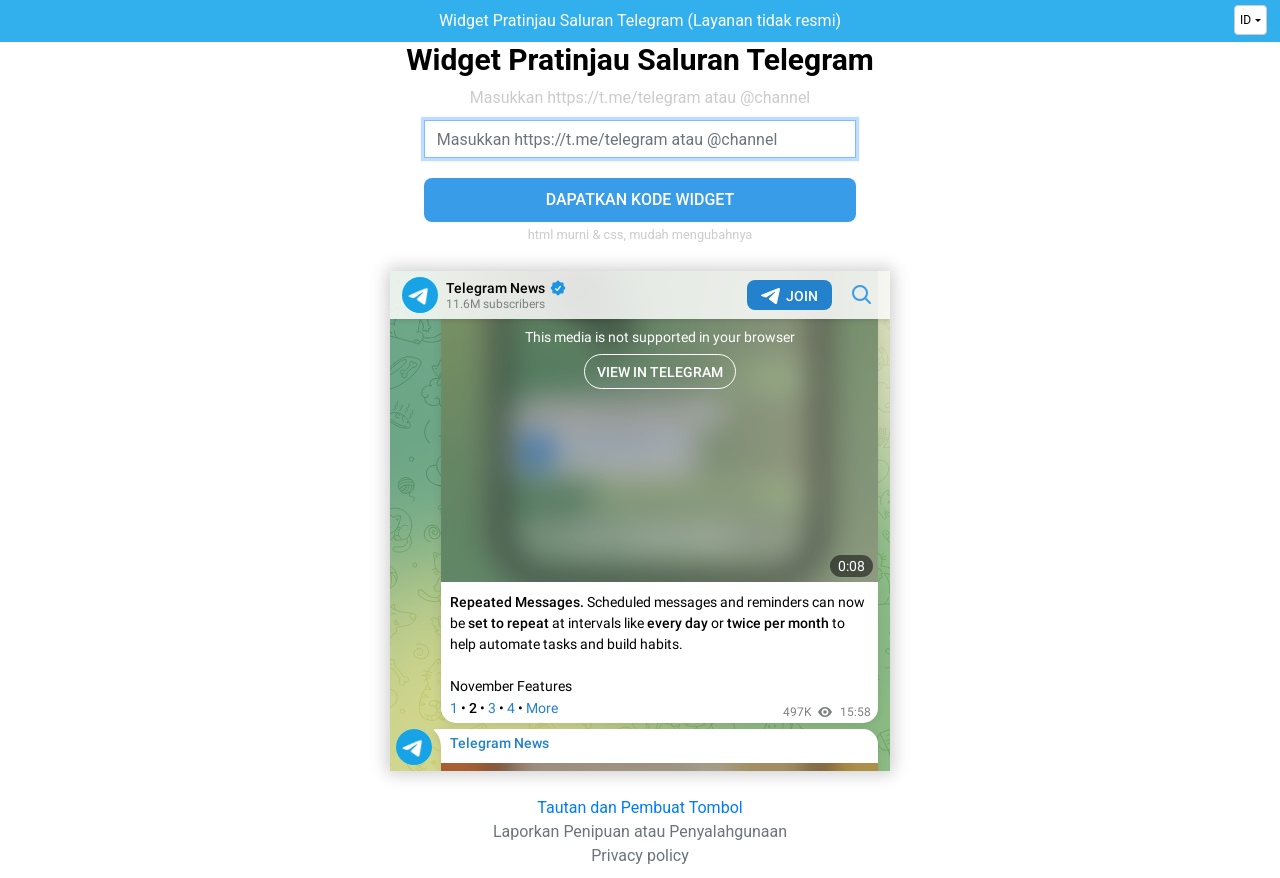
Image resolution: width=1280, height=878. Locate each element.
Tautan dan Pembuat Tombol (639, 807)
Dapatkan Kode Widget (640, 199)
